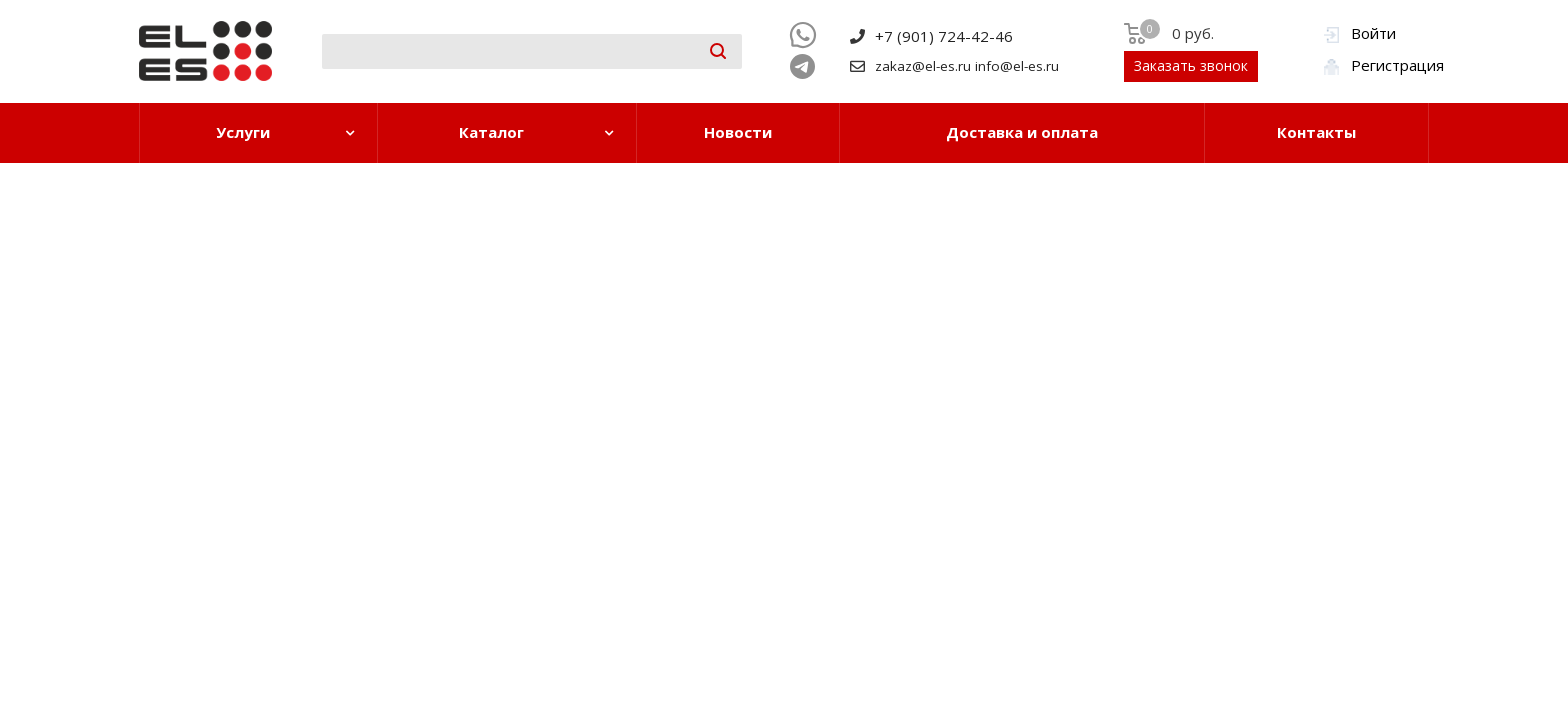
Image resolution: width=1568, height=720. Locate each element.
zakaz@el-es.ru (923, 66)
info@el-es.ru (1017, 66)
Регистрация (1397, 65)
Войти (1373, 33)
